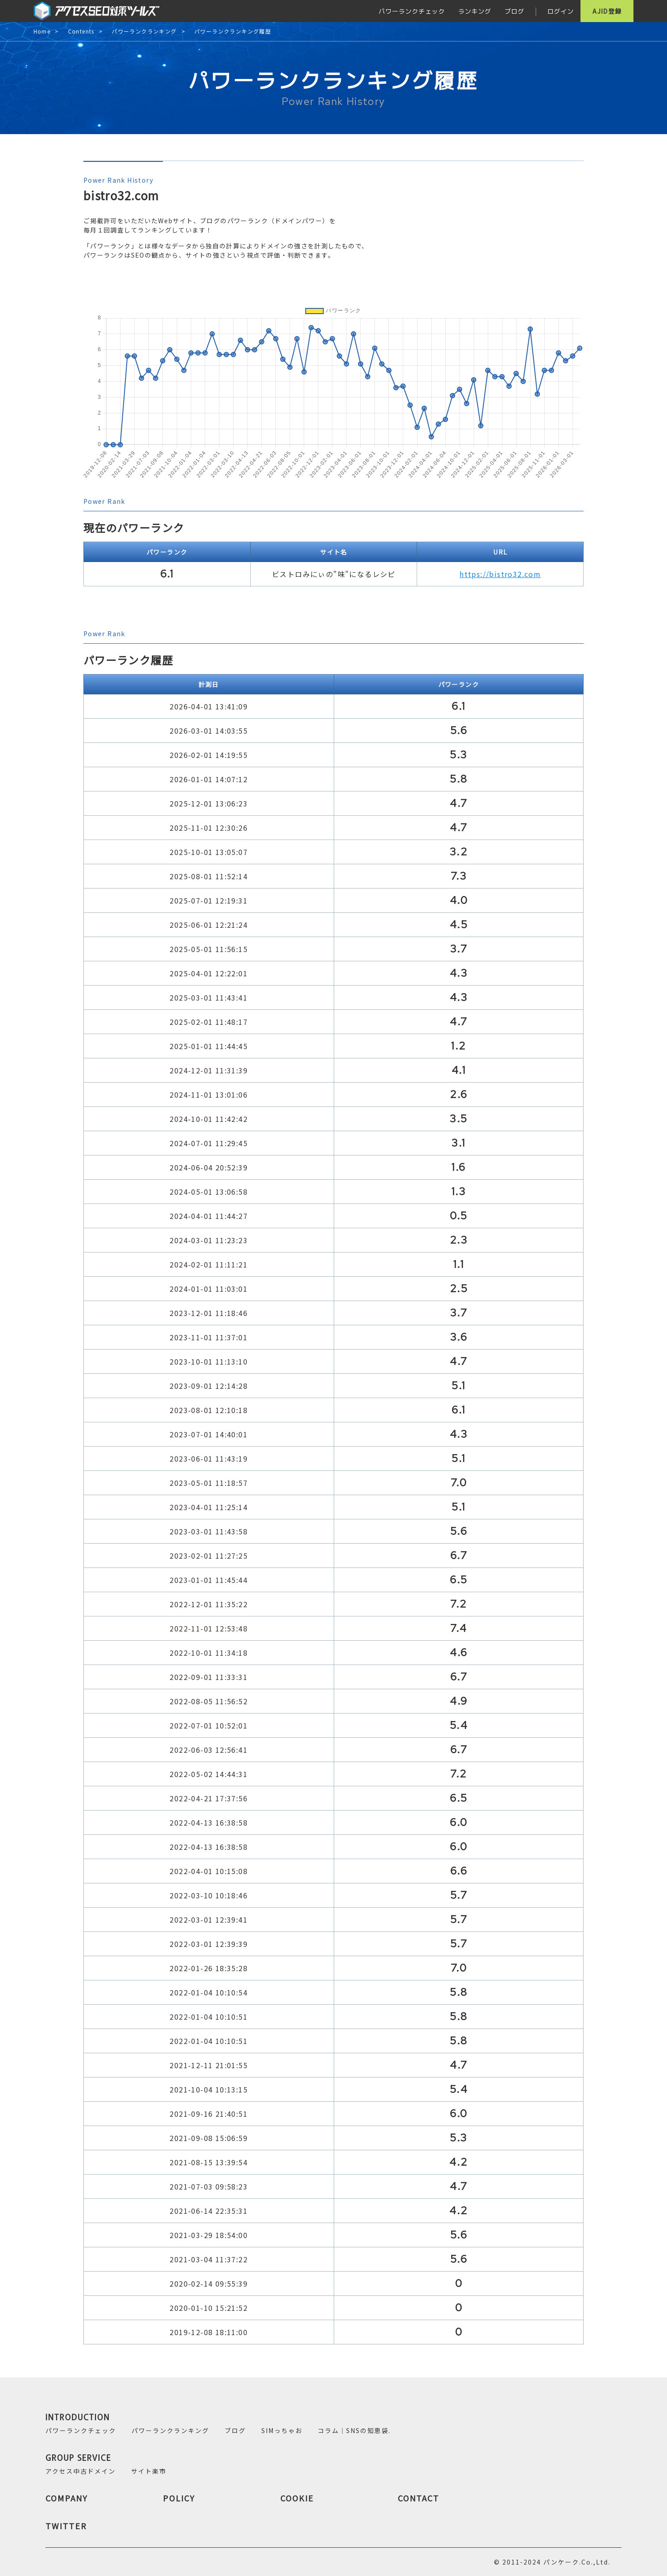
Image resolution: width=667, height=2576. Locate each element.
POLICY (179, 2498)
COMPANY (66, 2498)
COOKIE (297, 2498)
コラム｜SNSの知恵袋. (354, 2430)
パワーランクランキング (144, 31)
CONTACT (418, 2498)
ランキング (474, 11)
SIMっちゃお (281, 2430)
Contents (81, 31)
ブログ (514, 11)
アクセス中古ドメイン (80, 2471)
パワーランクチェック (412, 11)
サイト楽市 (148, 2471)
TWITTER (66, 2525)
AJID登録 (607, 11)
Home (42, 31)
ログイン (560, 11)
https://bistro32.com (500, 574)
